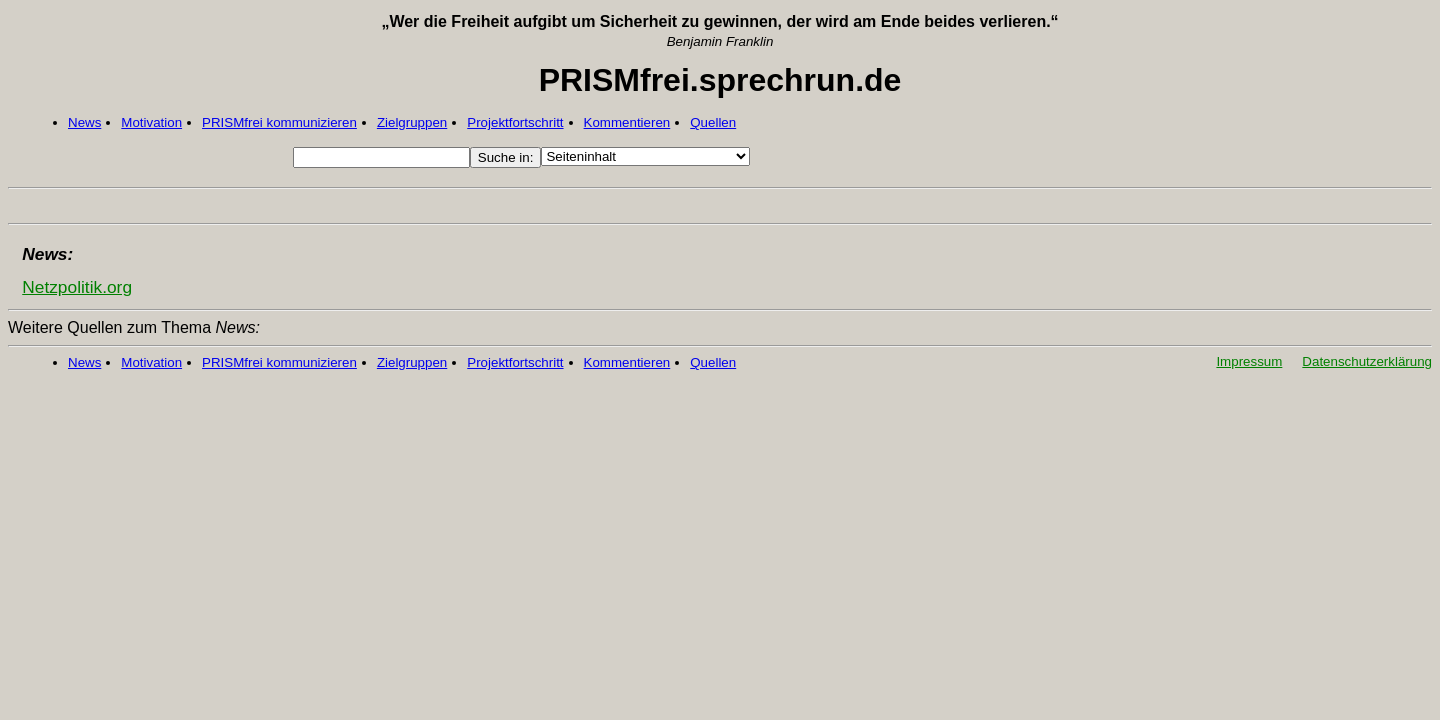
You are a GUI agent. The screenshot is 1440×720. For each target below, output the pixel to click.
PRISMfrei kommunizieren (279, 122)
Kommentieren (627, 122)
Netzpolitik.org (77, 287)
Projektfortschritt (515, 122)
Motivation (151, 122)
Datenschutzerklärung (1367, 361)
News (84, 122)
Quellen (713, 122)
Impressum (1249, 361)
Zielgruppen (412, 122)
